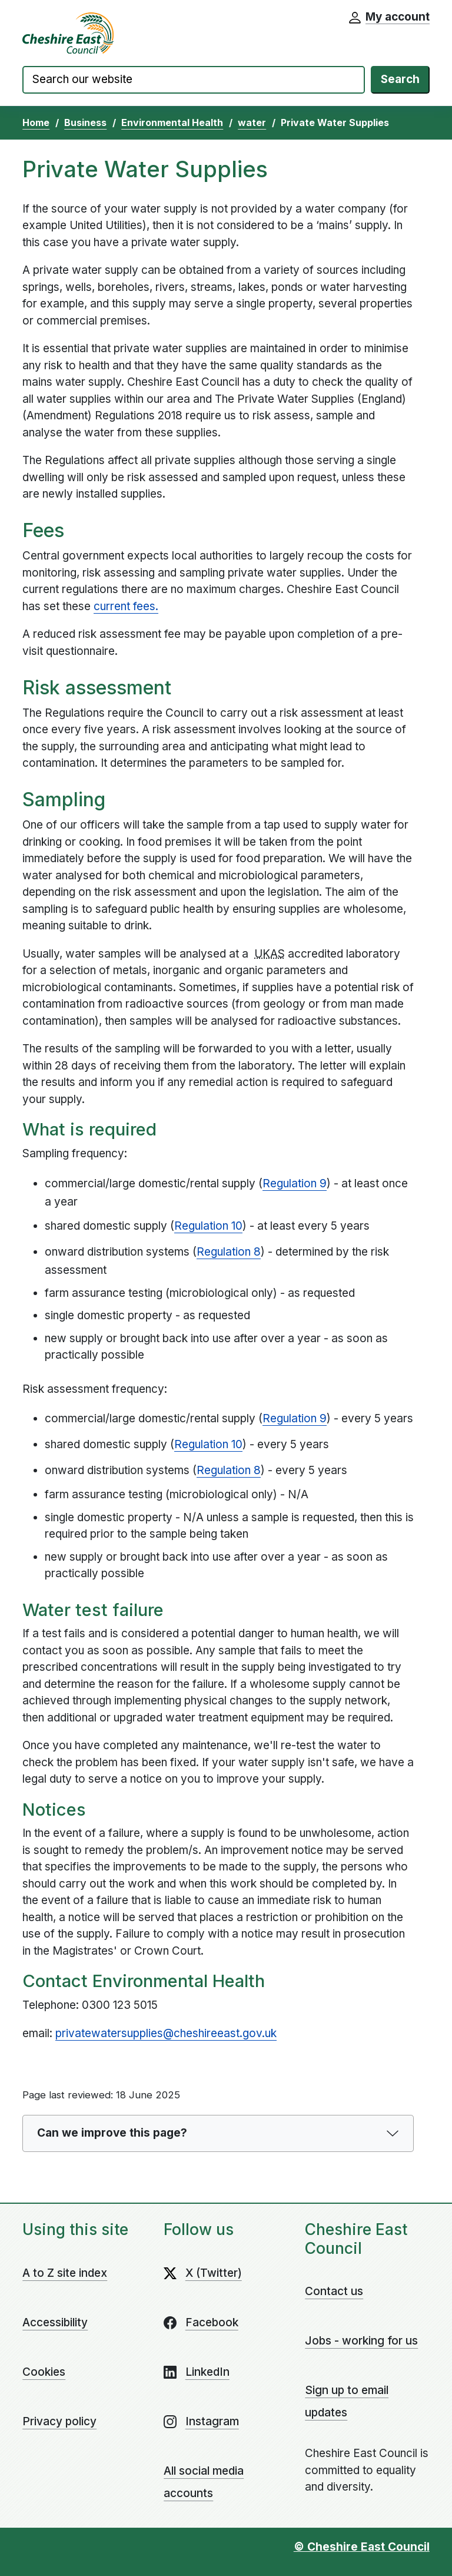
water (252, 122)
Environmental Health (172, 122)
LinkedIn (207, 2372)
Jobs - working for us (361, 2340)
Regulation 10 (208, 1226)
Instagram (212, 2421)
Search (400, 79)
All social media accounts (204, 2482)
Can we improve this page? (112, 2133)
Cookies (43, 2372)
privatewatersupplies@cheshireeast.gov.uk (166, 2033)
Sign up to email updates (346, 2401)
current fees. (126, 606)
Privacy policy (59, 2421)
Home (35, 122)
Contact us (334, 2291)
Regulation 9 (294, 1183)
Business (85, 122)
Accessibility (55, 2322)
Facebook (211, 2322)
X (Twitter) (213, 2273)
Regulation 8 (229, 1252)
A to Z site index (64, 2273)
